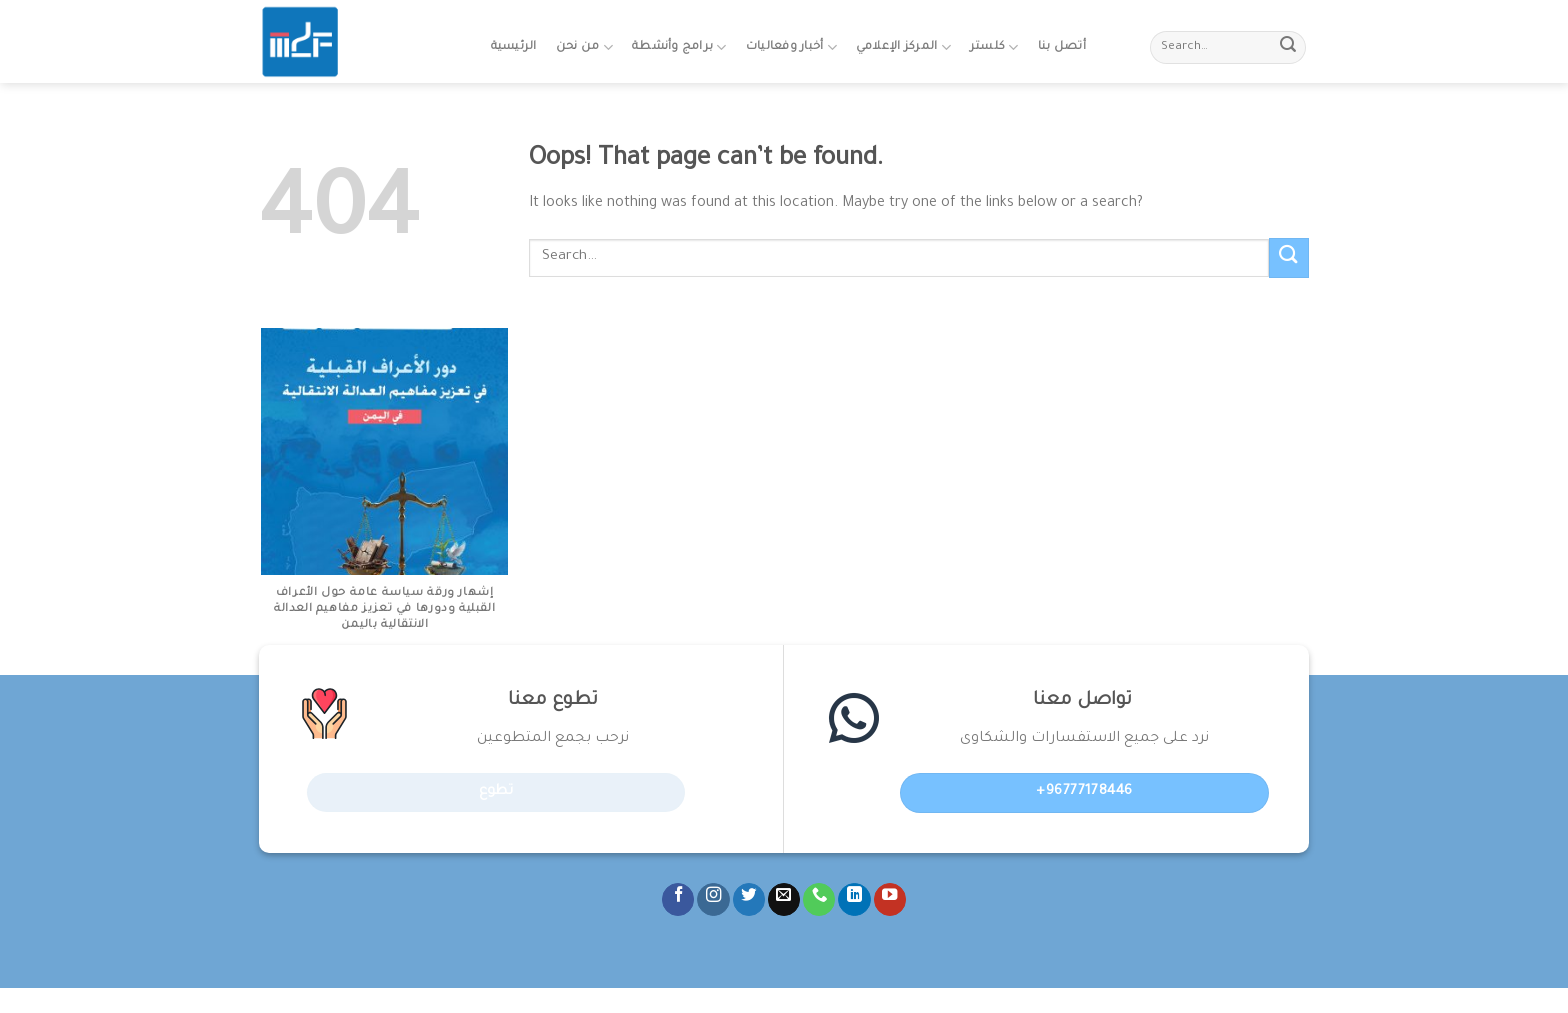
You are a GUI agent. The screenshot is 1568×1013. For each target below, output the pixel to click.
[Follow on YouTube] (890, 899)
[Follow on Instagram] (713, 899)
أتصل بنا (1062, 47)
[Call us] (819, 899)
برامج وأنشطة (679, 47)
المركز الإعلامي (903, 47)
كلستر (994, 47)
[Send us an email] (784, 899)
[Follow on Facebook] (678, 899)
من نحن (584, 47)
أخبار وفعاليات (791, 47)
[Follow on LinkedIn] (854, 899)
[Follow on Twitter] (749, 899)
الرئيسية (514, 47)
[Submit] (1288, 48)
